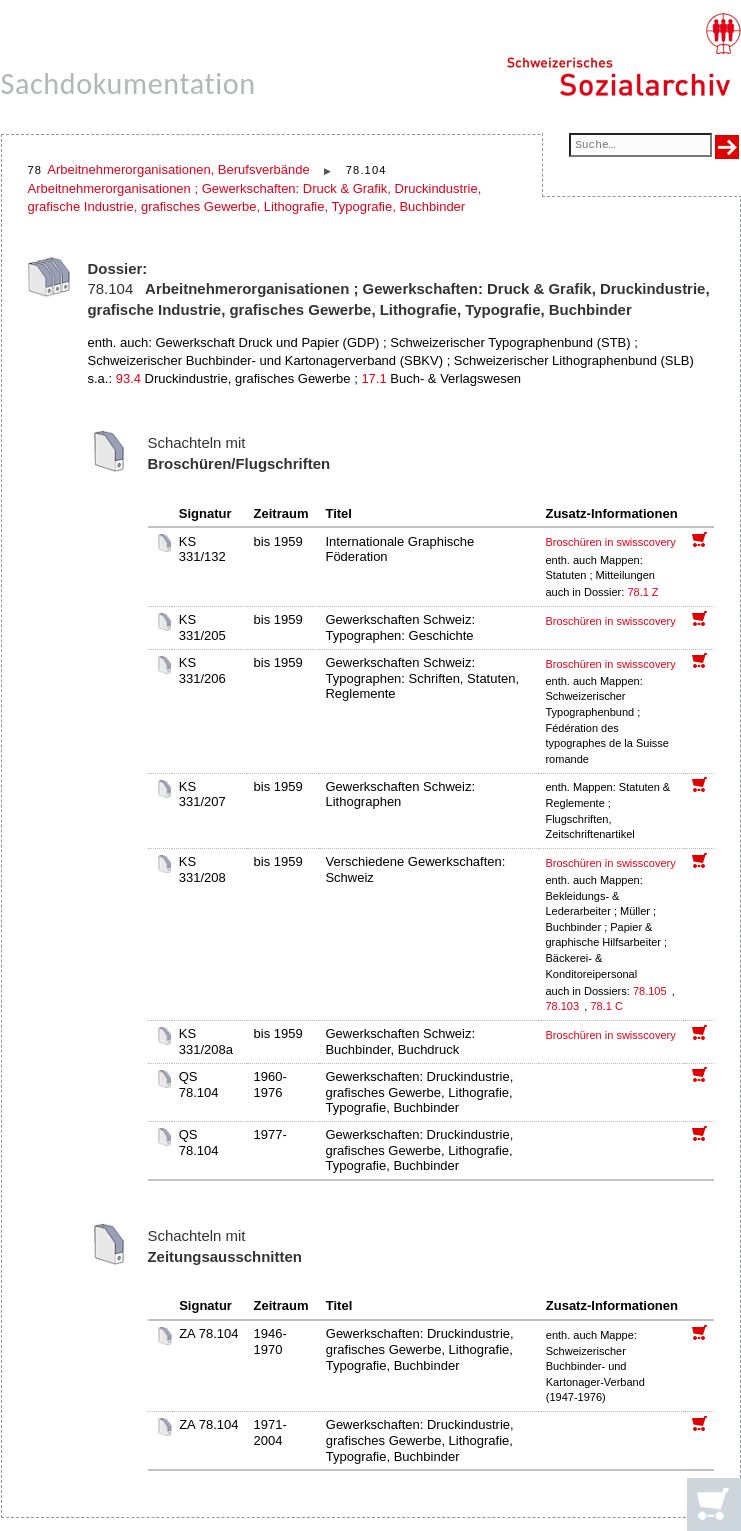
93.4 (128, 378)
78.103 (563, 1006)
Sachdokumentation (128, 83)
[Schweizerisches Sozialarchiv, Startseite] (623, 55)
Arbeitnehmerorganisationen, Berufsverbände (178, 169)
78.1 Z (642, 592)
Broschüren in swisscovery (610, 542)
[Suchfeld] (640, 146)
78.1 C (606, 1006)
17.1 (373, 378)
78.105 (651, 991)
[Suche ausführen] (727, 147)
